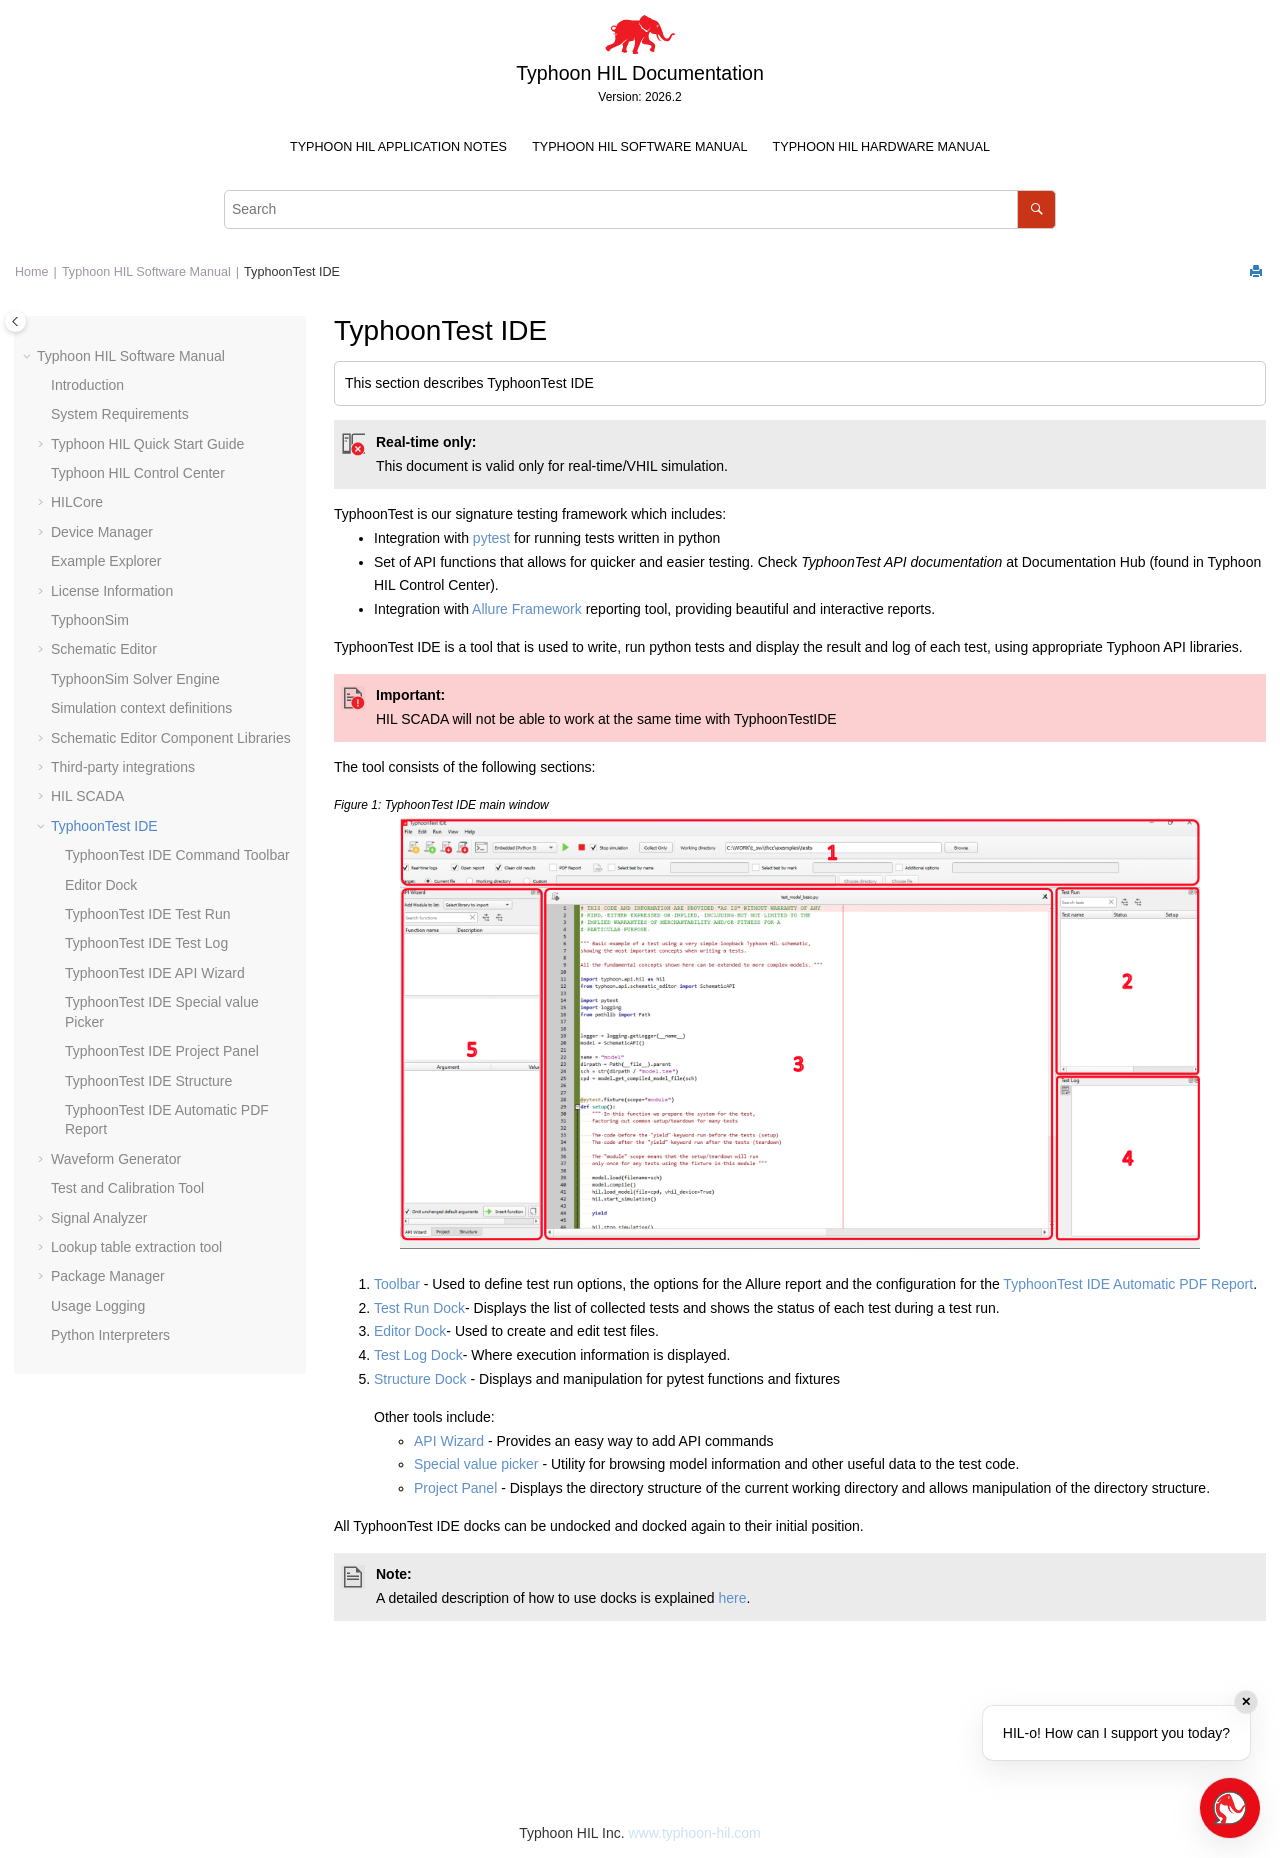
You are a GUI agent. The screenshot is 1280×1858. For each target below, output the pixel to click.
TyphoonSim (90, 620)
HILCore (77, 502)
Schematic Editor (104, 649)
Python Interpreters (110, 1335)
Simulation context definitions (141, 708)
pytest (491, 538)
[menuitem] (398, 147)
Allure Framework (527, 609)
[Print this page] (1258, 272)
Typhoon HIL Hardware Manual (881, 147)
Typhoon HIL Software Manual (639, 147)
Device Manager (102, 532)
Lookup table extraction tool (136, 1247)
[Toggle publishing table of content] (15, 321)
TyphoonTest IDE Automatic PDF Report (1128, 1284)
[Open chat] (1230, 1808)
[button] (29, 357)
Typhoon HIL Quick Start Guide (147, 444)
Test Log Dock (418, 1355)
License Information (112, 591)
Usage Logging (98, 1306)
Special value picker (476, 1464)
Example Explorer (106, 561)
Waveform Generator (116, 1159)
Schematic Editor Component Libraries (171, 738)
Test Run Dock (419, 1308)
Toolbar (399, 1284)
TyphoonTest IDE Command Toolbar (177, 855)
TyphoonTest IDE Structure (148, 1081)
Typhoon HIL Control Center (138, 473)
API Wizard (449, 1441)
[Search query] (640, 209)
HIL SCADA (87, 796)
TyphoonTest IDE (292, 272)
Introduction (87, 385)
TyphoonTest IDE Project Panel (162, 1051)
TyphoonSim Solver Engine (135, 679)
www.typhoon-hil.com (694, 1833)
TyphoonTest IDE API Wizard (155, 973)
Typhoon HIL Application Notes (398, 147)
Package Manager (108, 1276)
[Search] (1036, 209)
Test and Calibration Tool (127, 1188)
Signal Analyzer (99, 1218)
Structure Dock (420, 1379)
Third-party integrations (123, 767)
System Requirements (120, 414)
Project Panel (455, 1488)
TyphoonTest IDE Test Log (146, 943)
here (732, 1598)
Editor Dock (101, 885)
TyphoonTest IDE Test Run (148, 914)
